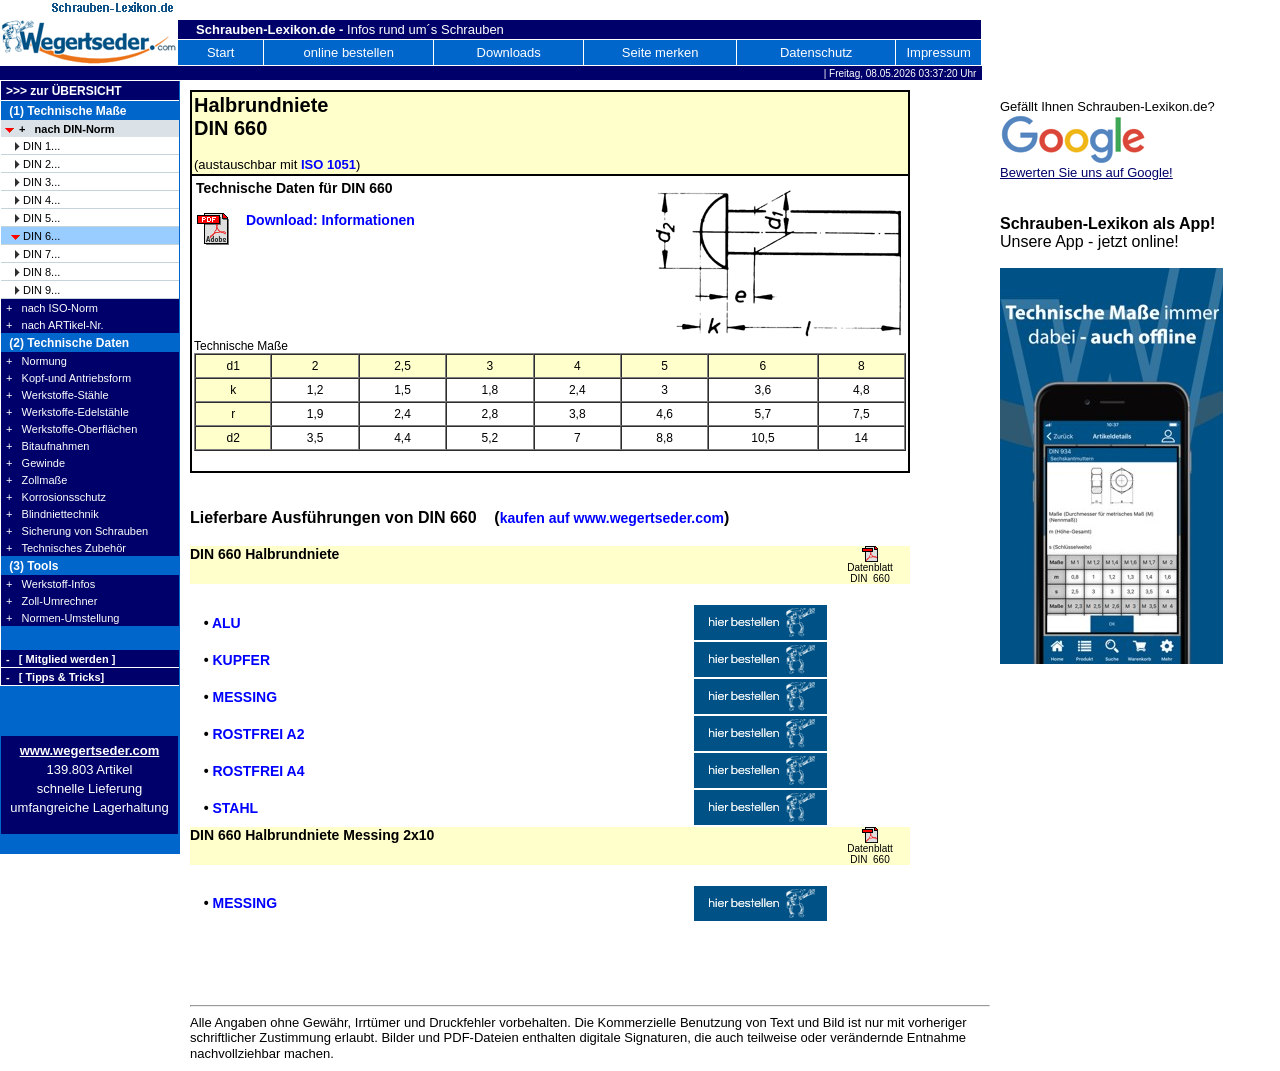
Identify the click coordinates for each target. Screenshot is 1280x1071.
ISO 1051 (328, 164)
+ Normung (36, 361)
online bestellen (349, 52)
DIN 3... (41, 182)
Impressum (938, 52)
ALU (226, 623)
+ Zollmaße (36, 480)
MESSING (244, 697)
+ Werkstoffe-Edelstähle (67, 412)
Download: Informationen (330, 220)
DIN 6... (41, 236)
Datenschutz (816, 52)
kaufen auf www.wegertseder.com (612, 518)
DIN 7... (41, 254)
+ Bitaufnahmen (47, 446)
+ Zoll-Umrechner (51, 601)
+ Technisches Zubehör (66, 548)
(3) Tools (32, 566)
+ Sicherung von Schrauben (77, 531)
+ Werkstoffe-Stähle (57, 395)
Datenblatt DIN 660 (870, 573)
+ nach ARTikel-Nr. (55, 325)
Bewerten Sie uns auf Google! (1086, 172)
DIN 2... (41, 164)
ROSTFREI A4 (258, 771)
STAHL (235, 808)
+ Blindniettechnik (52, 514)
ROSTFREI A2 (258, 734)
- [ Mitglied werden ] (60, 659)
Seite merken (660, 52)
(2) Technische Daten (67, 343)
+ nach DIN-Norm (67, 129)
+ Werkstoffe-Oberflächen (71, 429)
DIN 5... (41, 218)
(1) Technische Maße (66, 111)
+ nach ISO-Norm (52, 308)
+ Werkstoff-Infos (50, 584)
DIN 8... (41, 272)
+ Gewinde (35, 463)
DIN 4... (41, 200)
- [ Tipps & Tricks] (55, 677)
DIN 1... (41, 146)
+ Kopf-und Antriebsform (68, 378)
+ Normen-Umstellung (62, 618)
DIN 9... (41, 290)
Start (220, 52)
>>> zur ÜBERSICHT (64, 91)
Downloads (509, 52)
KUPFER (241, 660)
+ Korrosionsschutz (56, 497)
